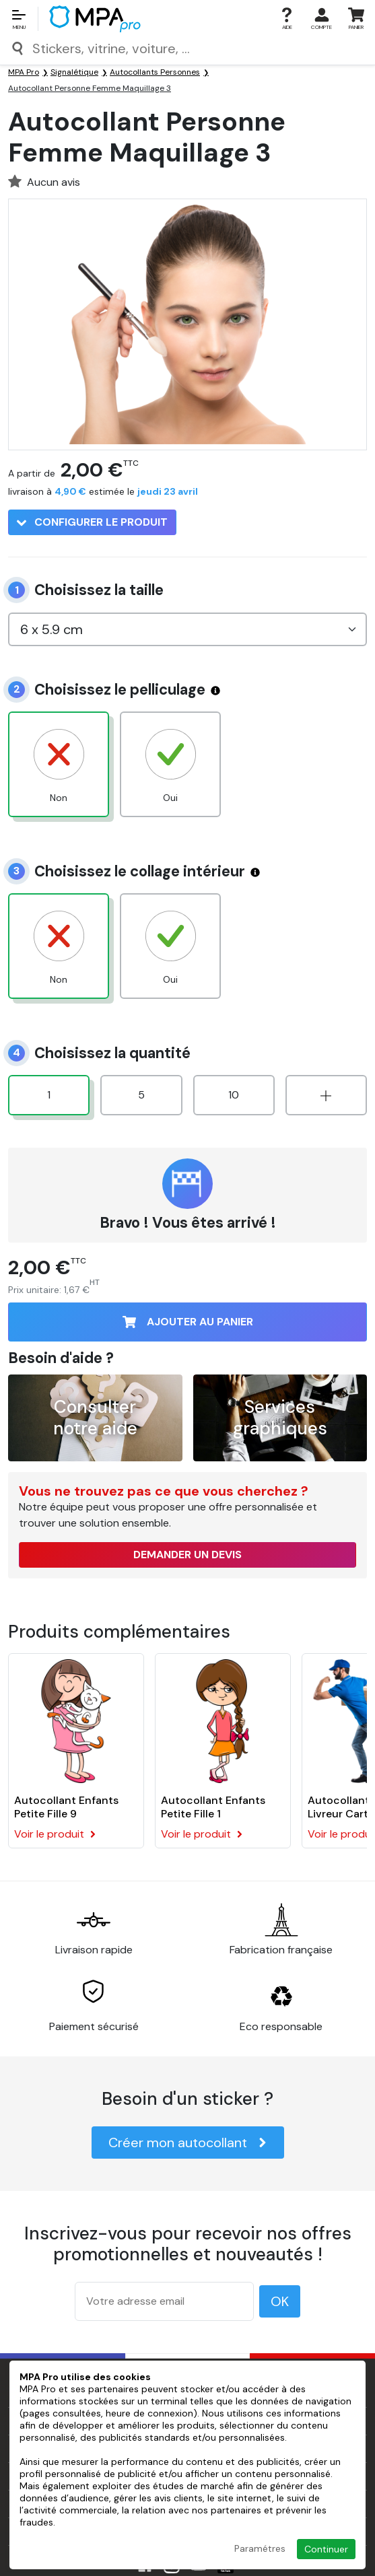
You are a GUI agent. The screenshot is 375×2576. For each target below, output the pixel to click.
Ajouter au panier (188, 1322)
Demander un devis (187, 1554)
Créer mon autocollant (187, 2142)
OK (280, 2301)
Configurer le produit (92, 522)
